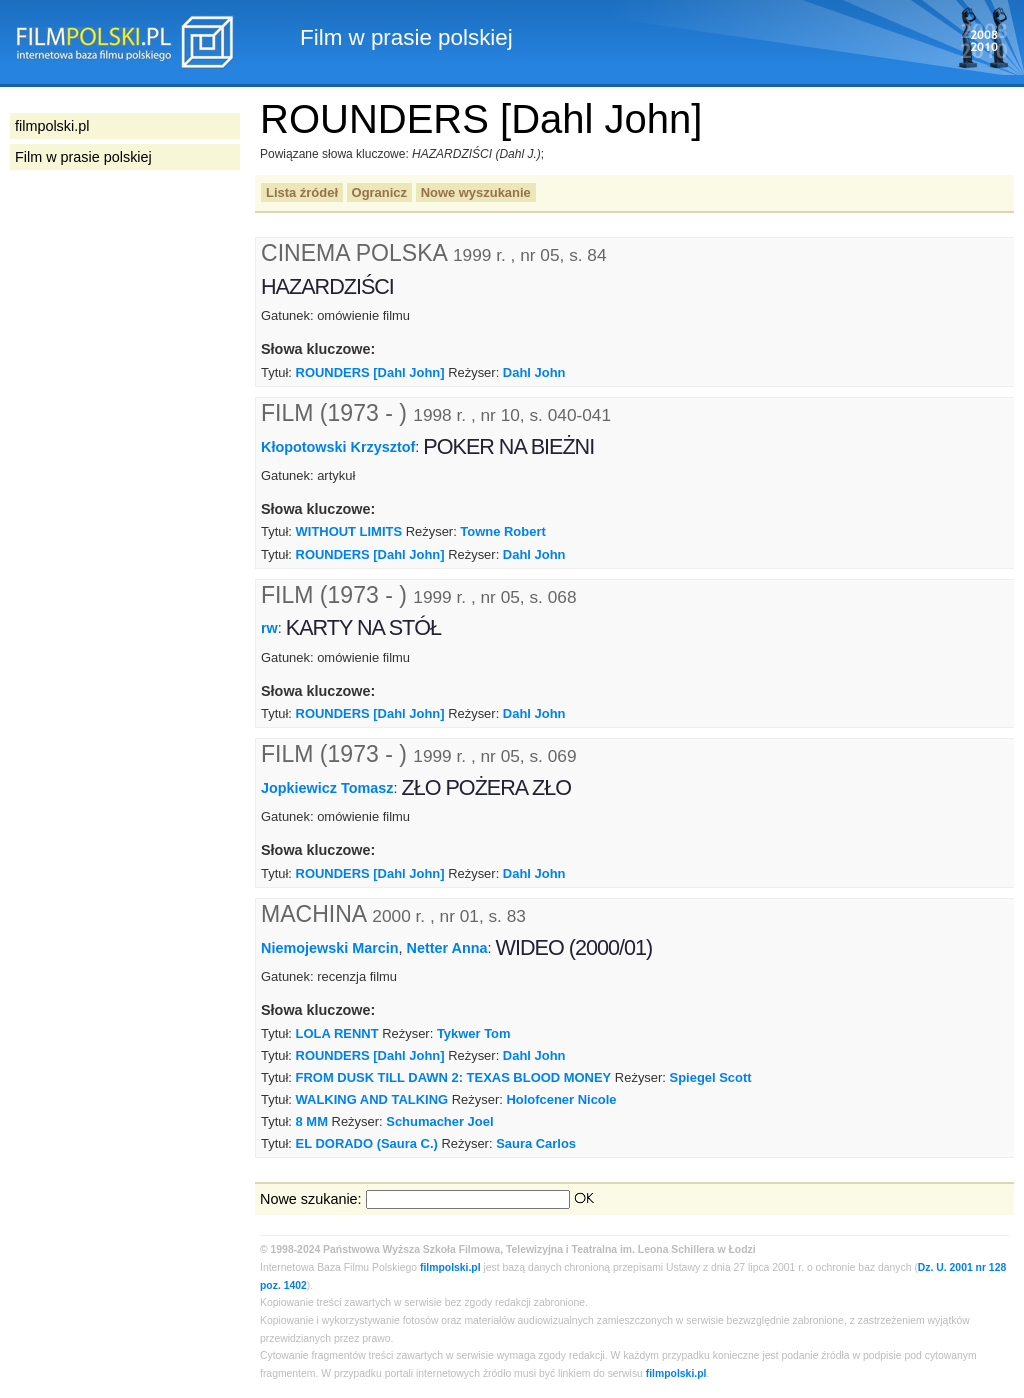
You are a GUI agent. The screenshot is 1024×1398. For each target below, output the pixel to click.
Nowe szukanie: (311, 1199)
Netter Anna (447, 948)
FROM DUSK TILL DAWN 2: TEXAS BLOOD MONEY (454, 1077)
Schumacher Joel (439, 1121)
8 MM (312, 1121)
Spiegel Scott (711, 1077)
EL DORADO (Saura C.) (367, 1143)
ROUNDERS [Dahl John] (370, 372)
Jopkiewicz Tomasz (327, 788)
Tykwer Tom (474, 1033)
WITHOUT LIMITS (349, 531)
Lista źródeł (302, 192)
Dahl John (534, 372)
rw (269, 628)
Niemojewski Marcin (330, 948)
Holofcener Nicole (561, 1099)
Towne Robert (502, 531)
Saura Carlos (536, 1143)
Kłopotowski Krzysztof (338, 446)
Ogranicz (379, 192)
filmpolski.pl (450, 1267)
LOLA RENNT (337, 1033)
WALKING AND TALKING (372, 1099)
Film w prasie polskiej (83, 157)
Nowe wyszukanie (476, 192)
